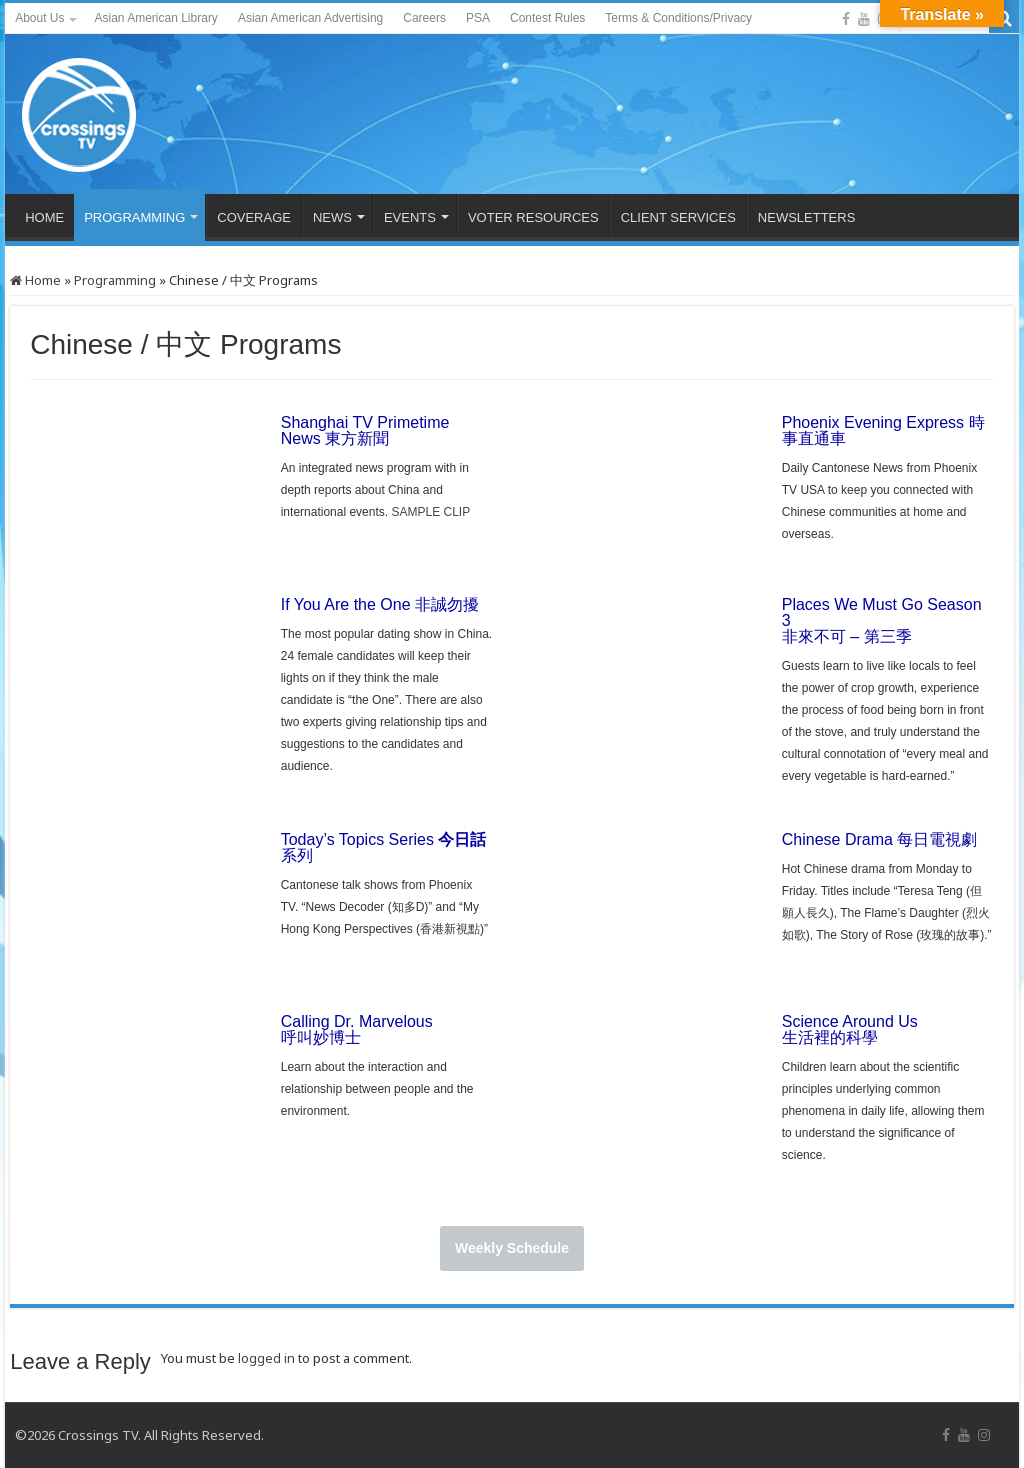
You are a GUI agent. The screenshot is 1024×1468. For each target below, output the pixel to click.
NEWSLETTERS (807, 217)
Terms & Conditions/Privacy (678, 18)
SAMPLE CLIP (430, 512)
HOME (44, 217)
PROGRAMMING (134, 217)
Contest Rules (547, 18)
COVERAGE (254, 217)
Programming (115, 280)
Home (35, 280)
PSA (478, 18)
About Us (39, 18)
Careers (424, 18)
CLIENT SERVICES (678, 217)
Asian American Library (155, 18)
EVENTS (410, 217)
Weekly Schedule (512, 1248)
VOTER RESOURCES (533, 217)
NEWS (332, 217)
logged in (266, 1358)
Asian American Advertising (310, 18)
